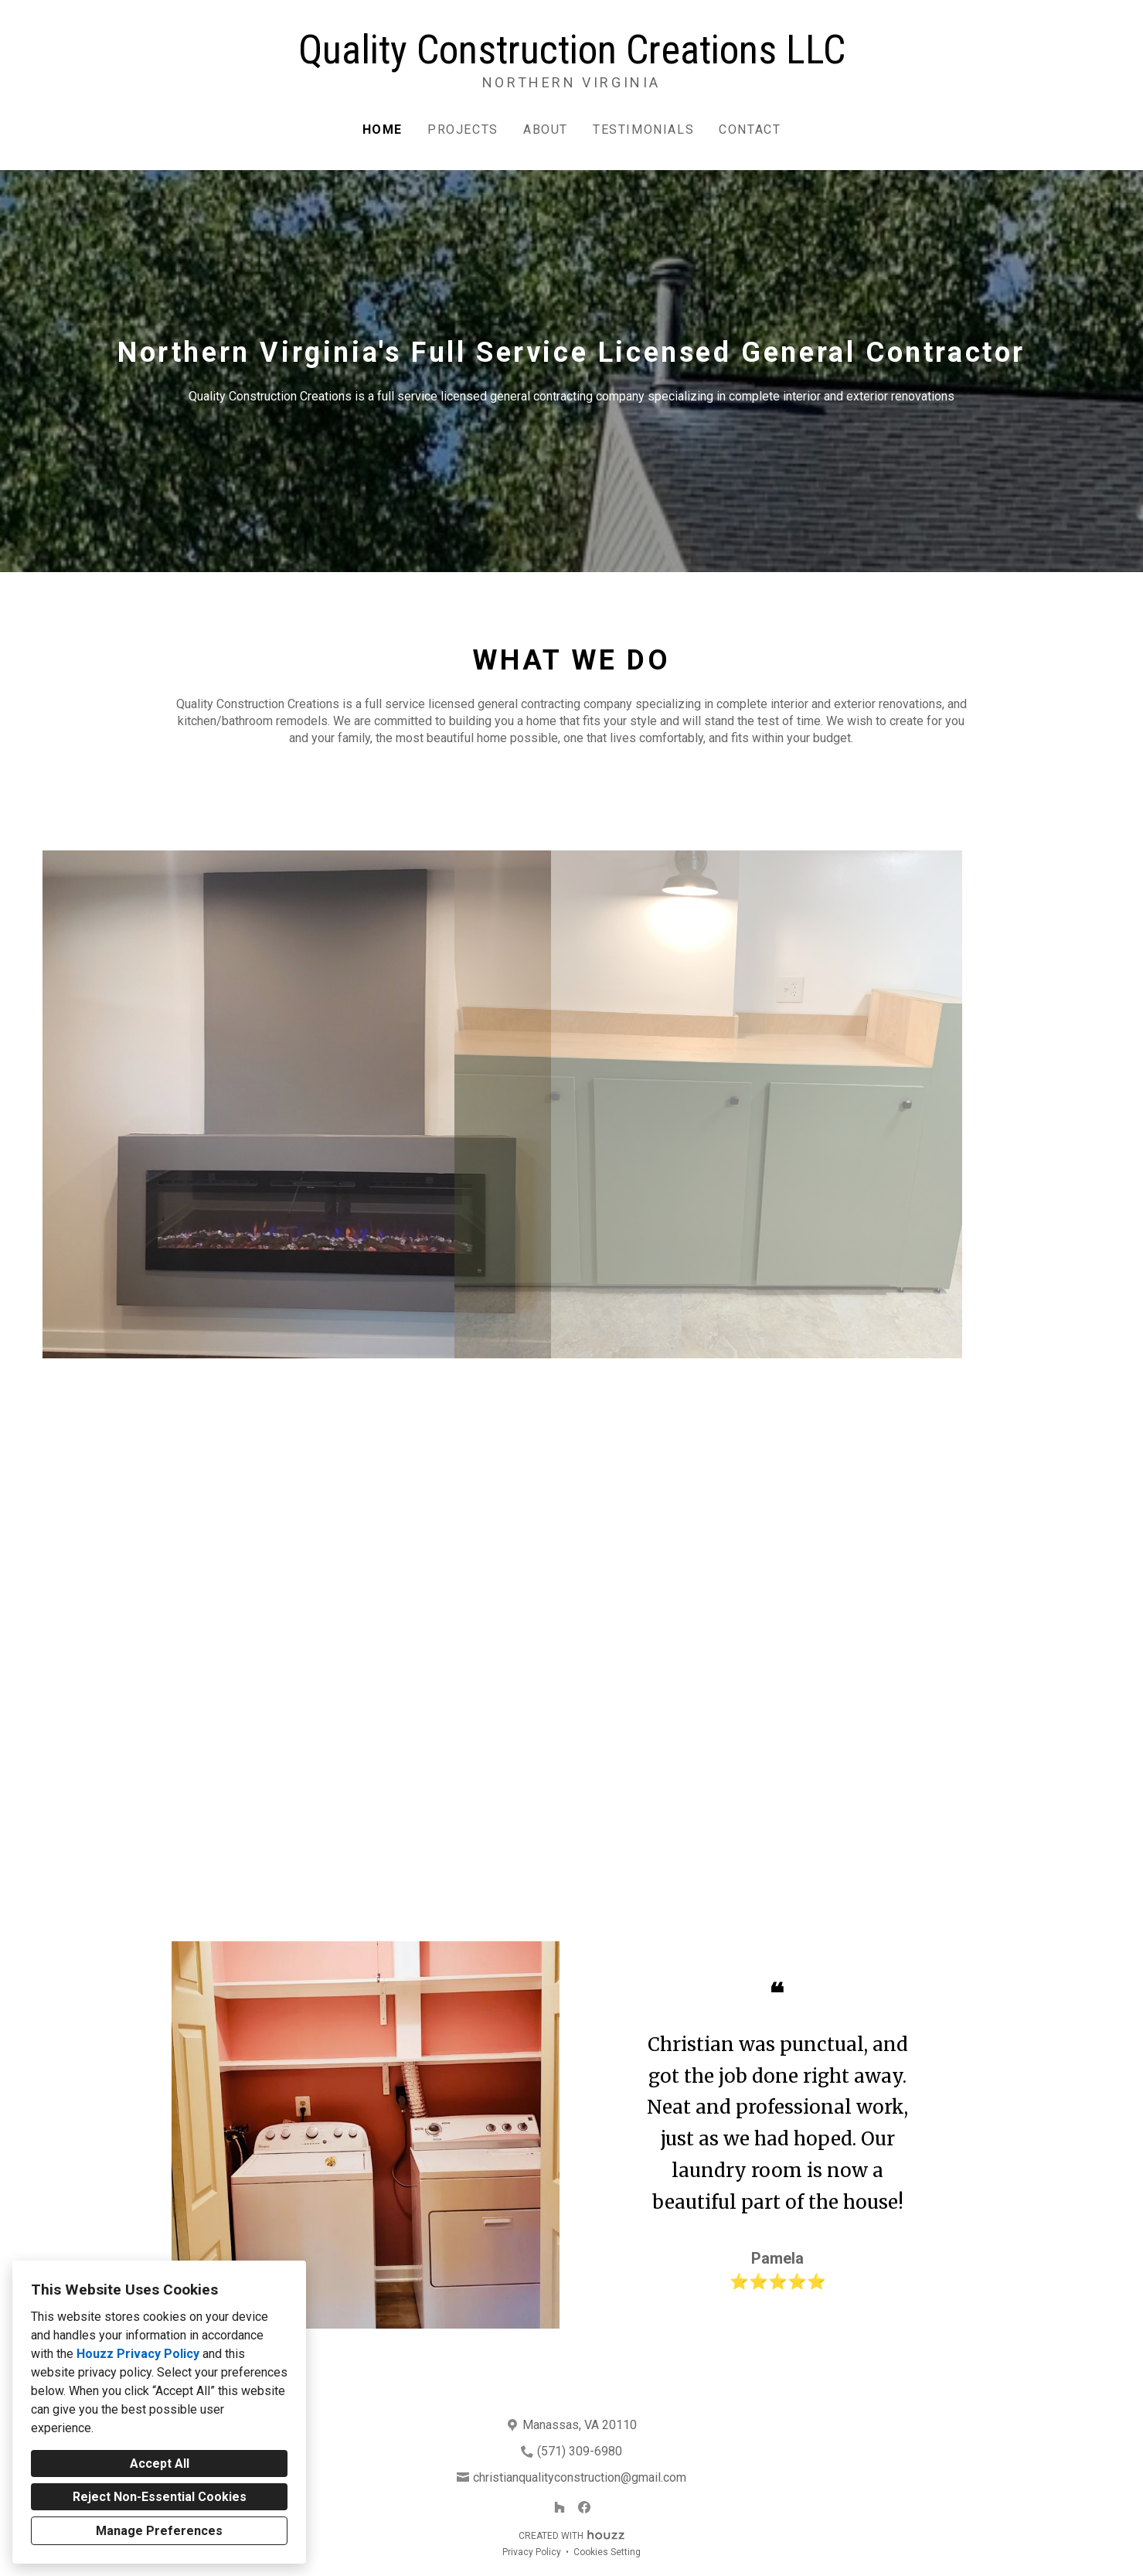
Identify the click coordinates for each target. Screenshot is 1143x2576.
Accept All (159, 2463)
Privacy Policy (531, 2552)
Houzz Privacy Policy (138, 2353)
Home (382, 129)
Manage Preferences (159, 2530)
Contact (750, 129)
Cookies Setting (607, 2552)
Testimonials (643, 129)
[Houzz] (559, 2507)
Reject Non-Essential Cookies (160, 2496)
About (545, 129)
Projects (462, 129)
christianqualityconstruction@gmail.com (579, 2477)
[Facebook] (584, 2507)
